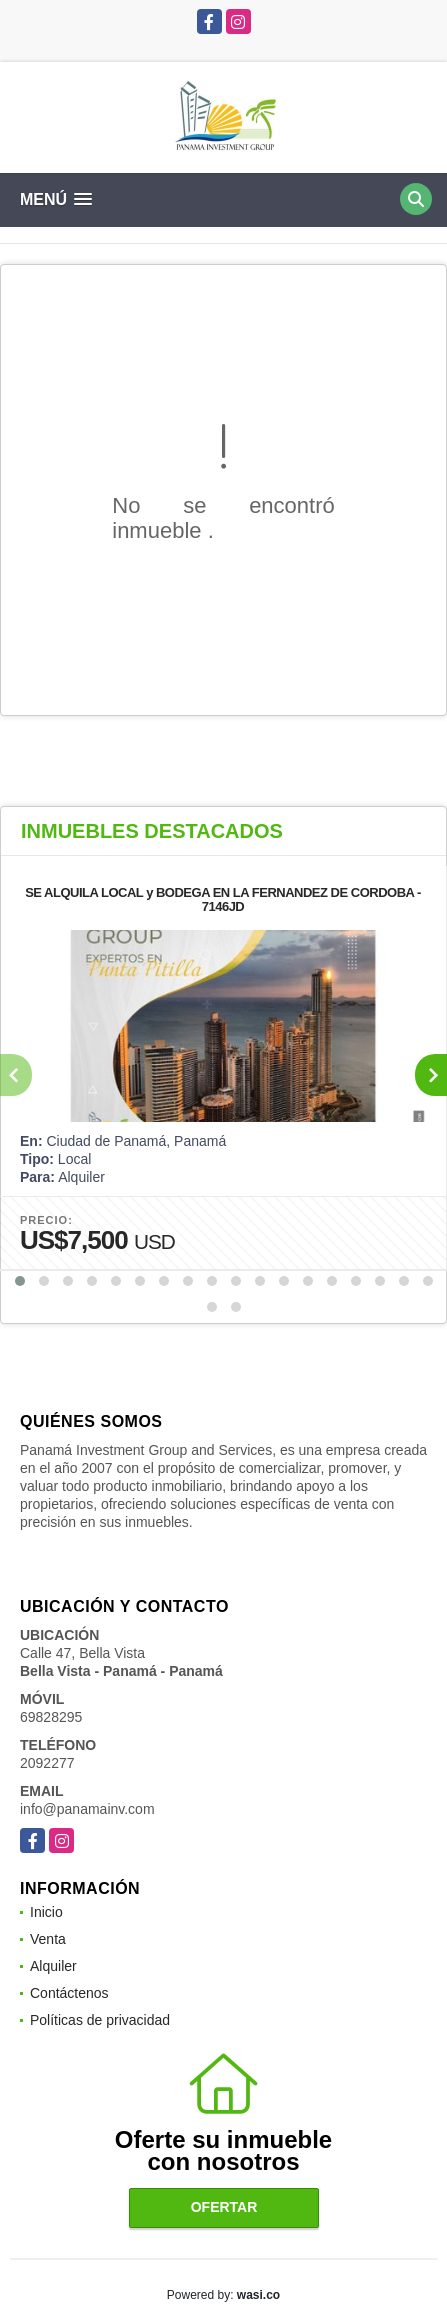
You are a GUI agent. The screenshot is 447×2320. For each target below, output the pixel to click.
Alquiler (53, 1966)
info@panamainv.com (87, 1809)
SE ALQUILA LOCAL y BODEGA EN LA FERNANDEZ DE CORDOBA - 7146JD (223, 899)
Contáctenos (69, 1993)
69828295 (51, 1717)
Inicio (46, 1912)
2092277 (47, 1763)
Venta (48, 1939)
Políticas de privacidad (100, 2020)
